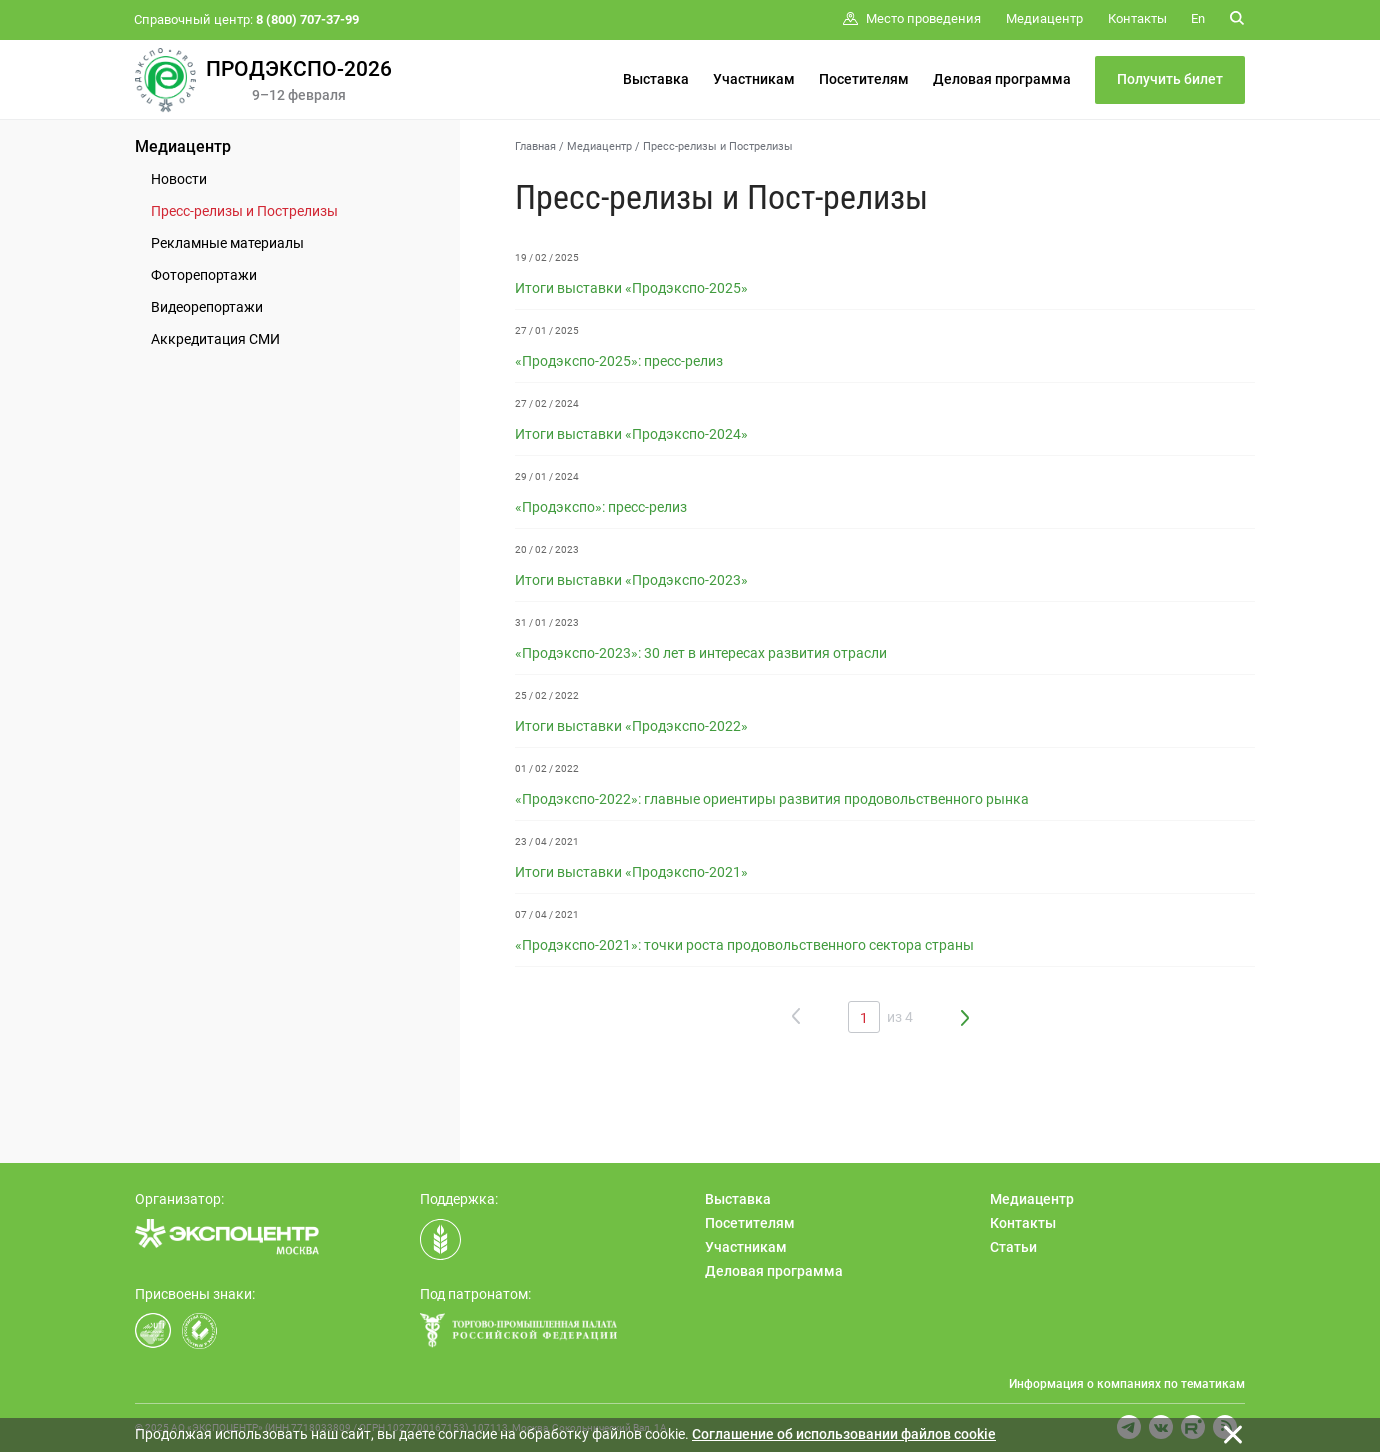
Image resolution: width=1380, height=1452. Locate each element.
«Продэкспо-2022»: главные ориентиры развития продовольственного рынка (772, 799)
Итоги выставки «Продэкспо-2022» (631, 726)
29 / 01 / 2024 (547, 476)
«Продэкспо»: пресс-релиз (601, 507)
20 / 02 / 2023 (547, 549)
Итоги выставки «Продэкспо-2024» (631, 434)
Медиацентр (183, 146)
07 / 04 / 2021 (547, 914)
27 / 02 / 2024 (547, 403)
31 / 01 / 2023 (547, 622)
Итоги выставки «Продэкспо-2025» (631, 288)
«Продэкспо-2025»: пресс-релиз (619, 361)
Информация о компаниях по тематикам (1127, 1384)
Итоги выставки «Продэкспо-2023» (631, 580)
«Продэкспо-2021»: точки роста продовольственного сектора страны (744, 945)
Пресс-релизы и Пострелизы (244, 211)
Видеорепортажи (207, 307)
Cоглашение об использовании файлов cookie (844, 1434)
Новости (179, 179)
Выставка (656, 79)
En (1198, 18)
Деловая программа (1002, 79)
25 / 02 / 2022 (547, 695)
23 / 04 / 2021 (547, 841)
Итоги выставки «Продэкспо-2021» (631, 872)
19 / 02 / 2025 (547, 257)
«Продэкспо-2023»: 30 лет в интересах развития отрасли (701, 653)
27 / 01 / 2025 (547, 330)
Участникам (754, 79)
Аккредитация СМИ (215, 339)
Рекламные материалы (227, 243)
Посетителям (864, 79)
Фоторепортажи (204, 275)
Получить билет (1170, 79)
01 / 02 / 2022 (547, 768)
